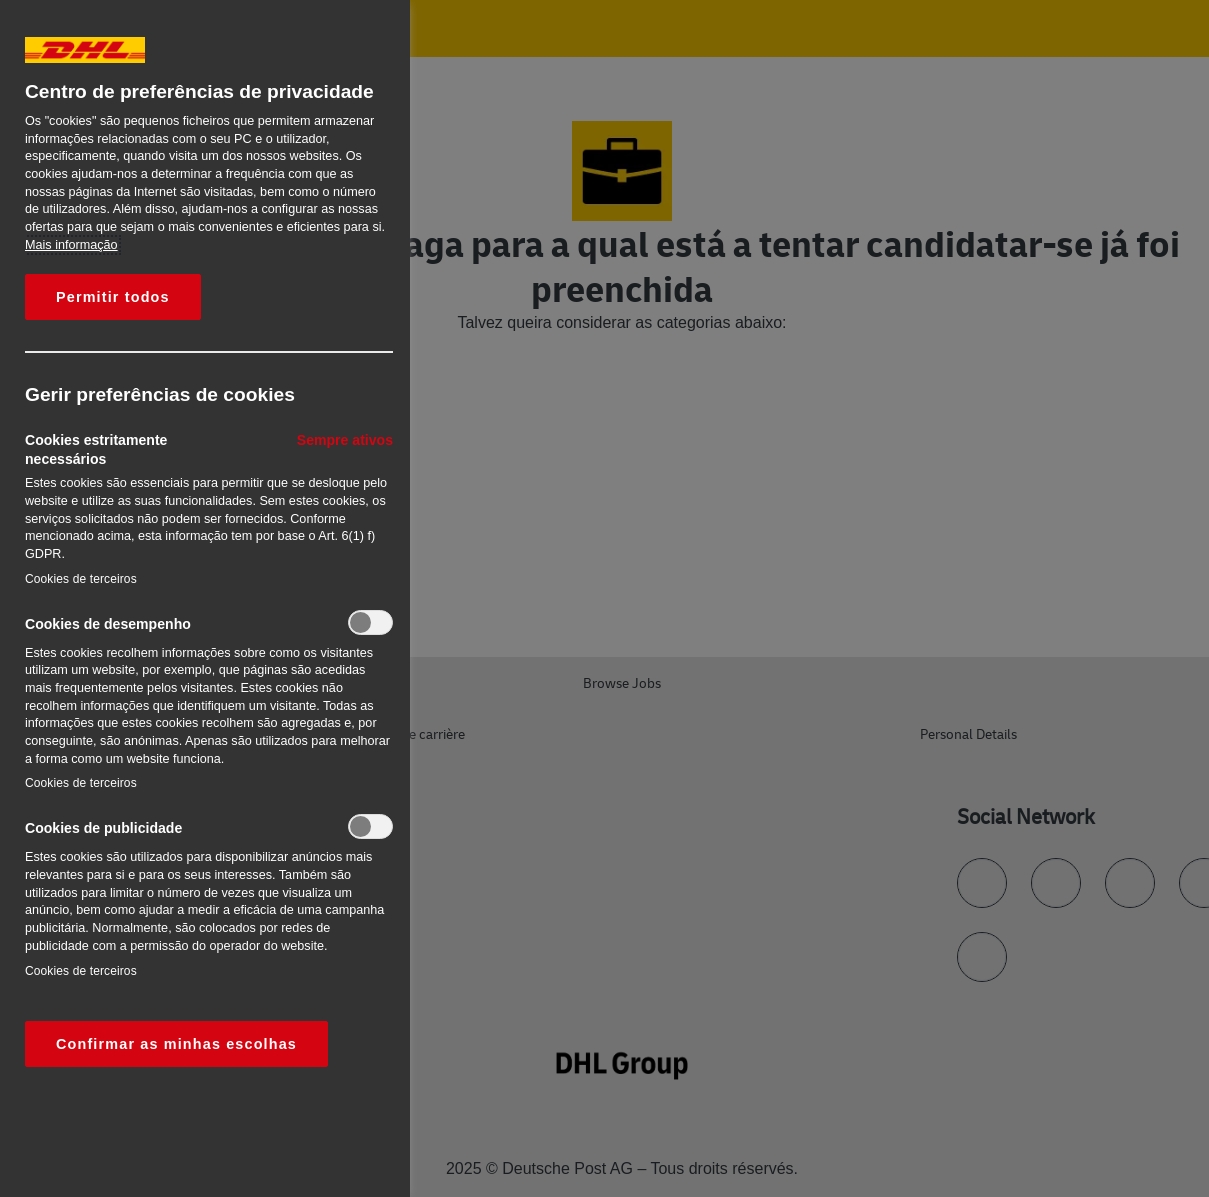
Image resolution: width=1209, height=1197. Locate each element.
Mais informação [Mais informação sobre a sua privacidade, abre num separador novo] (71, 245)
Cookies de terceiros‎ (81, 579)
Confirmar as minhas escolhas (176, 1044)
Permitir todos (113, 297)
